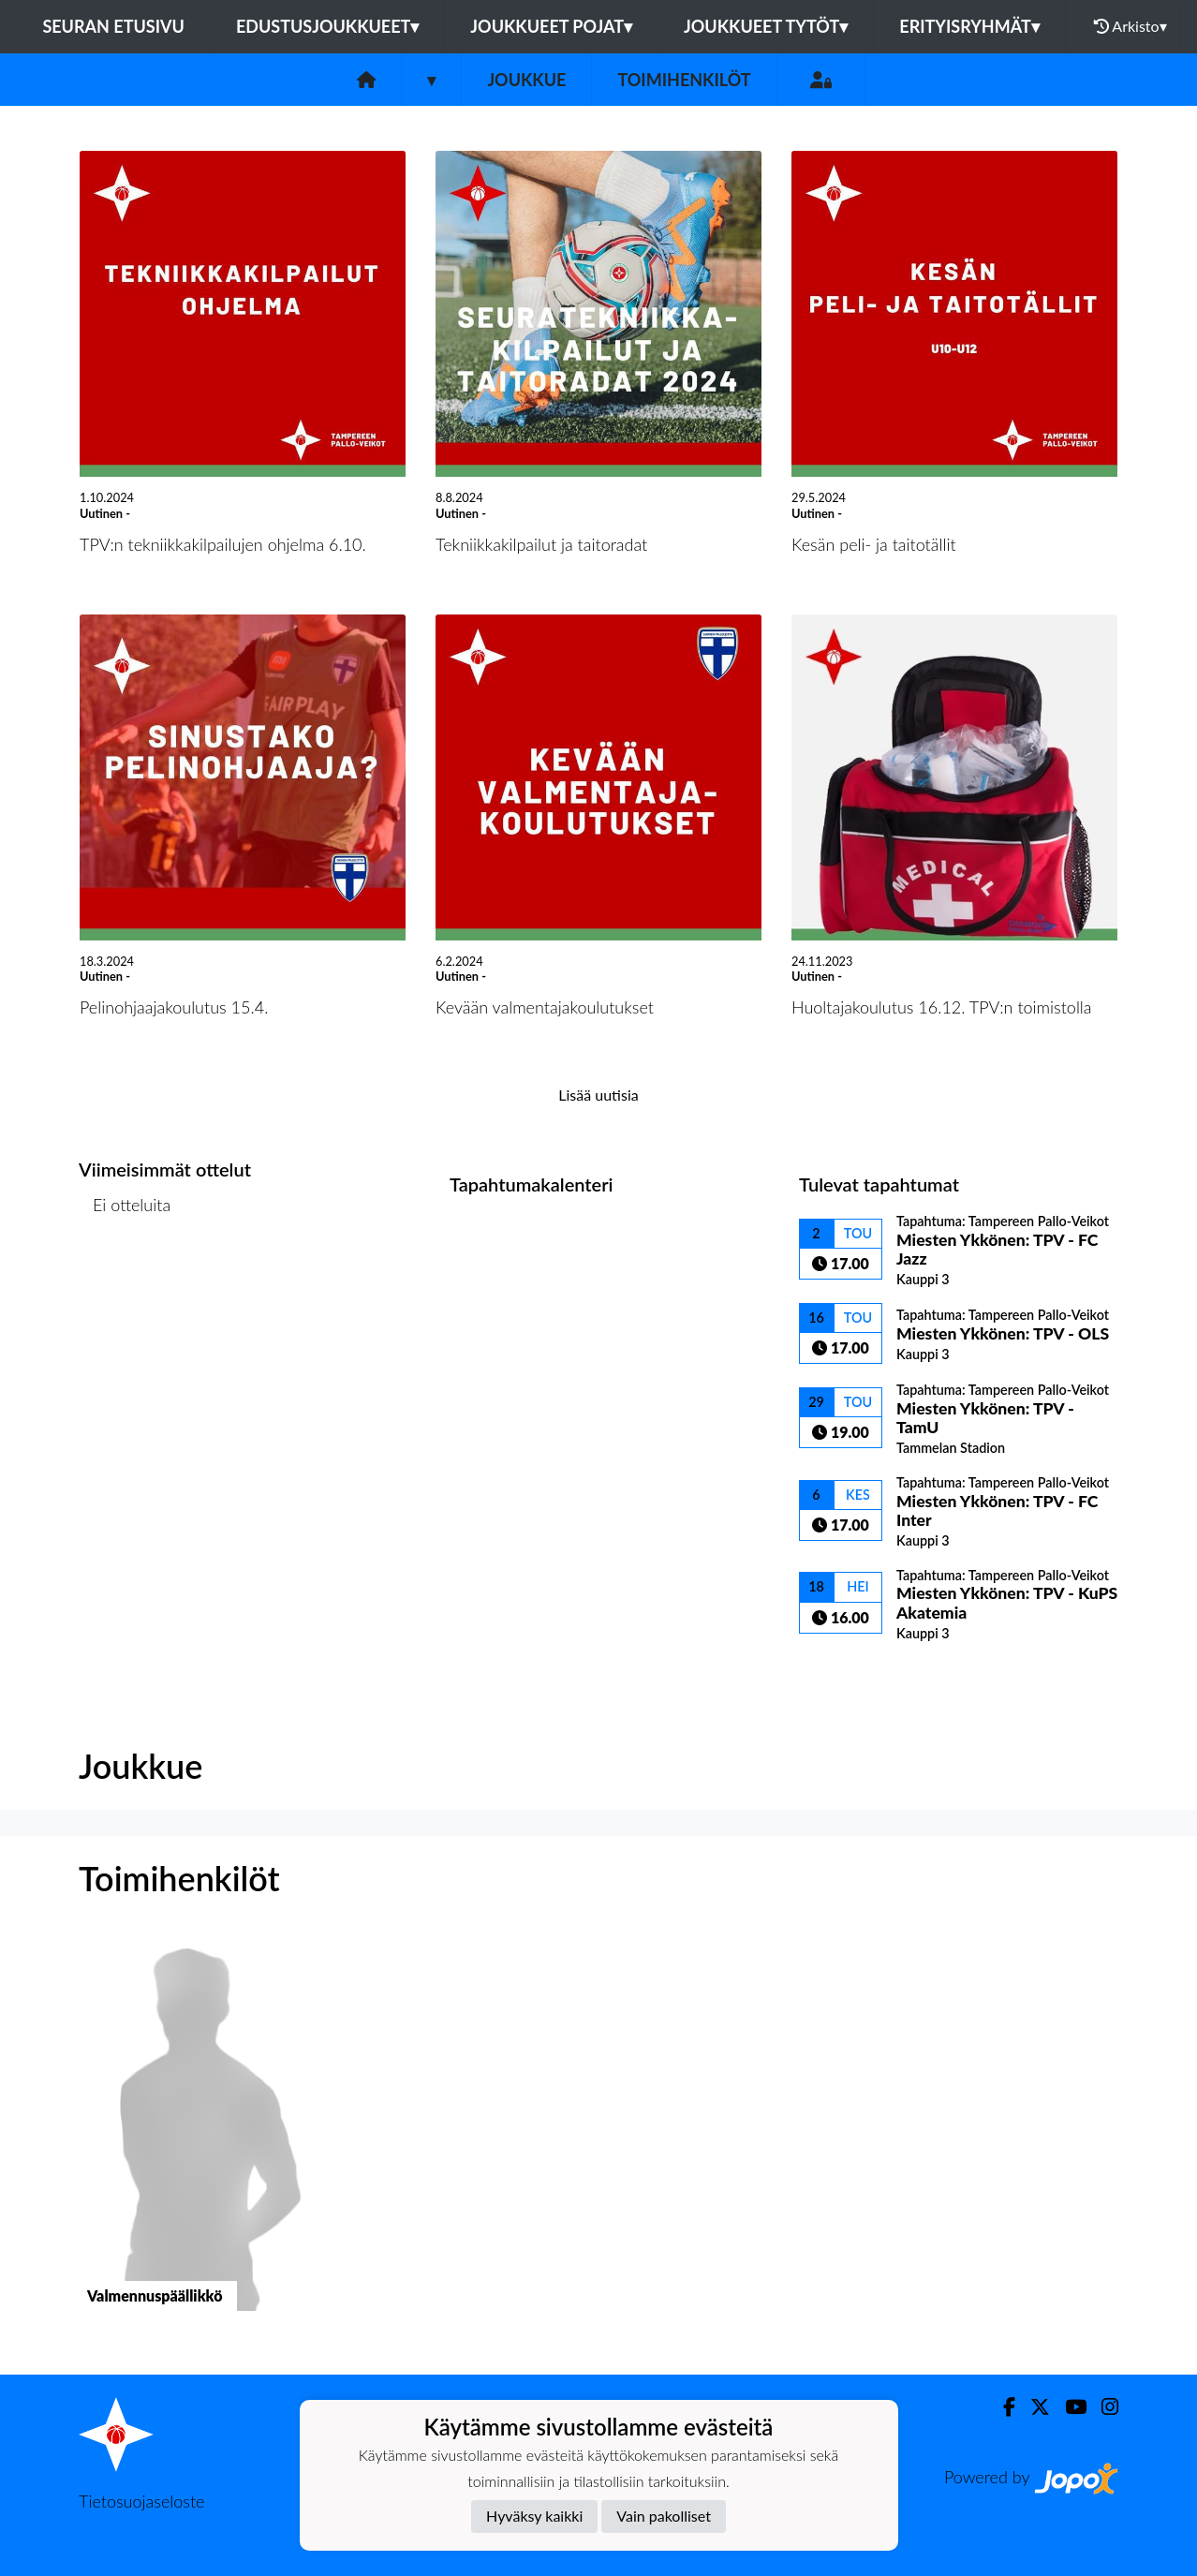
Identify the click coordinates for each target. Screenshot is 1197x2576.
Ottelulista (125, 1277)
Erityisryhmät (969, 26)
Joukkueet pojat (551, 26)
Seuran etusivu (113, 26)
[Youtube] (1068, 2407)
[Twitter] (1032, 2407)
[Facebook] (1001, 2407)
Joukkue (526, 79)
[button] (198, 2139)
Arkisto (1130, 26)
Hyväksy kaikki (534, 2515)
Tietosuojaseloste (141, 2501)
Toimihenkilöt (683, 79)
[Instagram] (1102, 2407)
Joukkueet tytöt (766, 26)
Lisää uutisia (598, 1094)
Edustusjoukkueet (327, 26)
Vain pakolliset (663, 2515)
